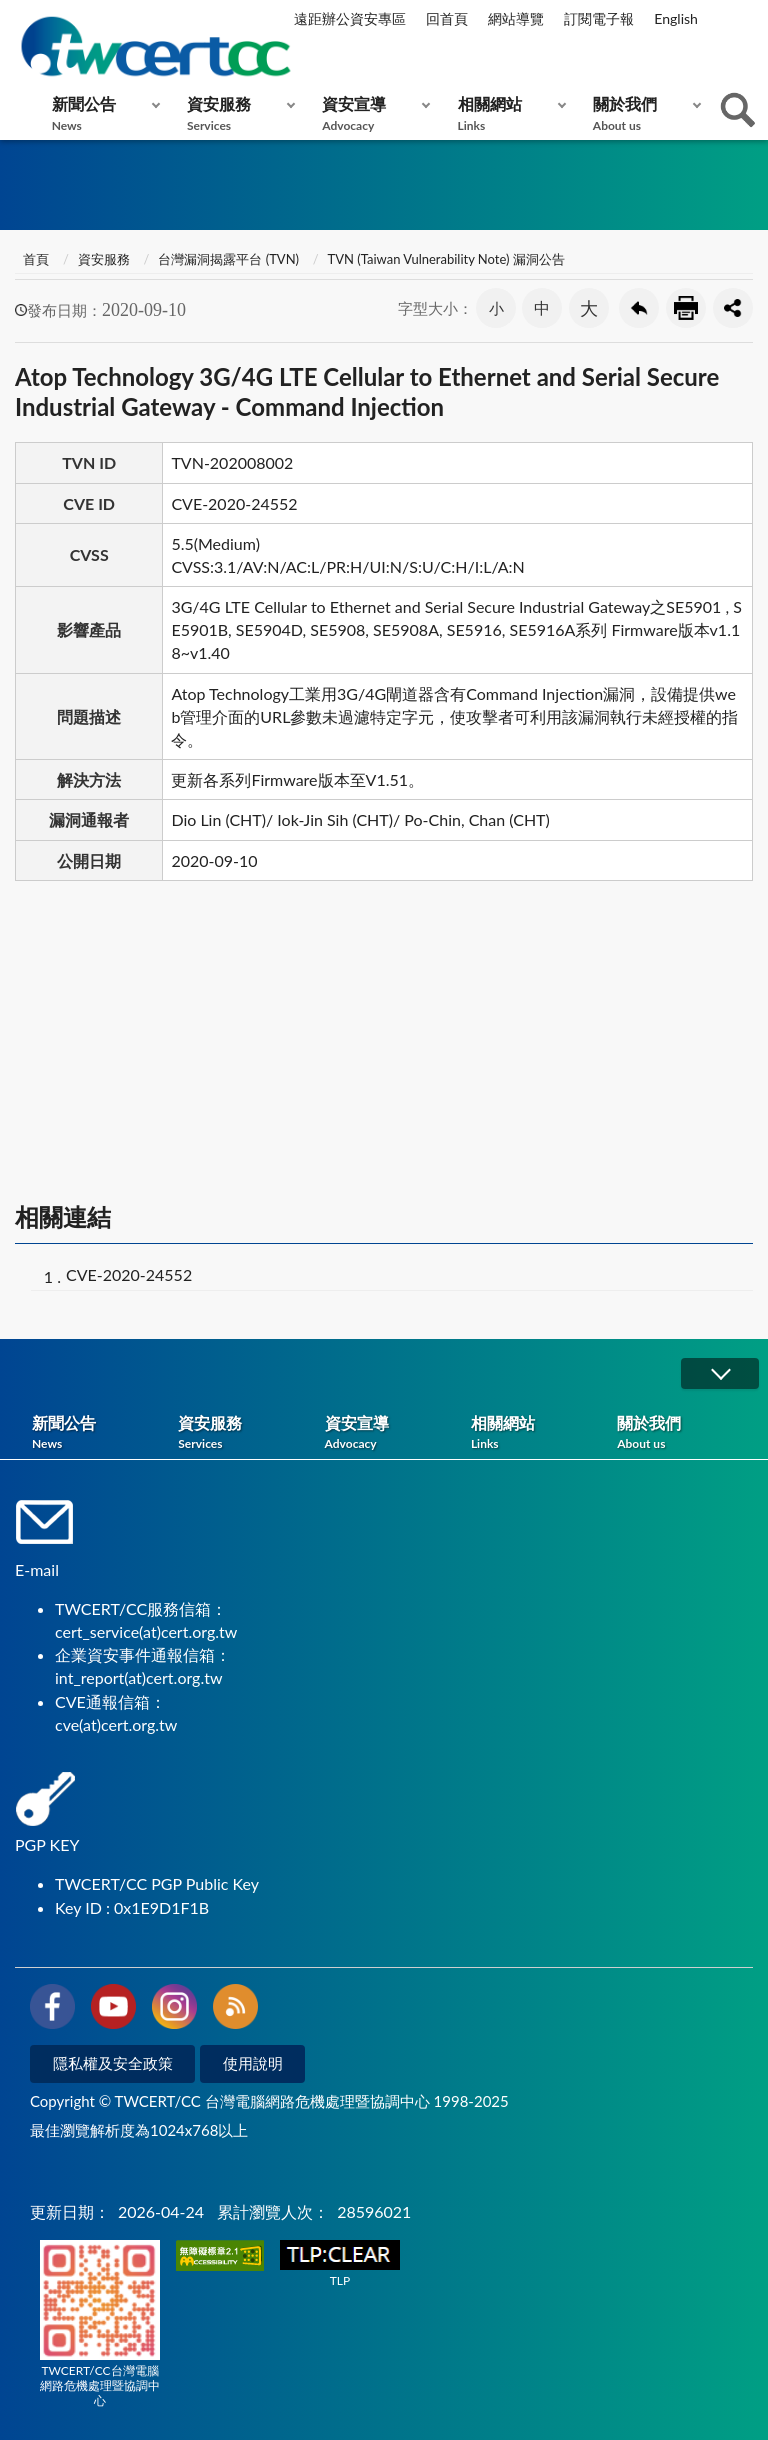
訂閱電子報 (599, 18)
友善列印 (686, 308)
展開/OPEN (720, 1373)
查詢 (738, 110)
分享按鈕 (733, 308)
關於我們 (642, 113)
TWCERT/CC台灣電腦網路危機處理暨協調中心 (100, 2324)
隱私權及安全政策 (113, 2063)
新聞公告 (101, 113)
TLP (340, 2264)
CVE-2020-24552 (129, 1274)
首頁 (34, 259)
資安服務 (236, 113)
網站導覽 (516, 18)
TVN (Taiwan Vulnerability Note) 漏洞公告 (446, 259)
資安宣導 (371, 113)
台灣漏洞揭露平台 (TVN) (228, 259)
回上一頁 (639, 308)
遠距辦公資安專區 (350, 18)
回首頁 (447, 18)
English (676, 18)
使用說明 (253, 2063)
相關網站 (507, 113)
